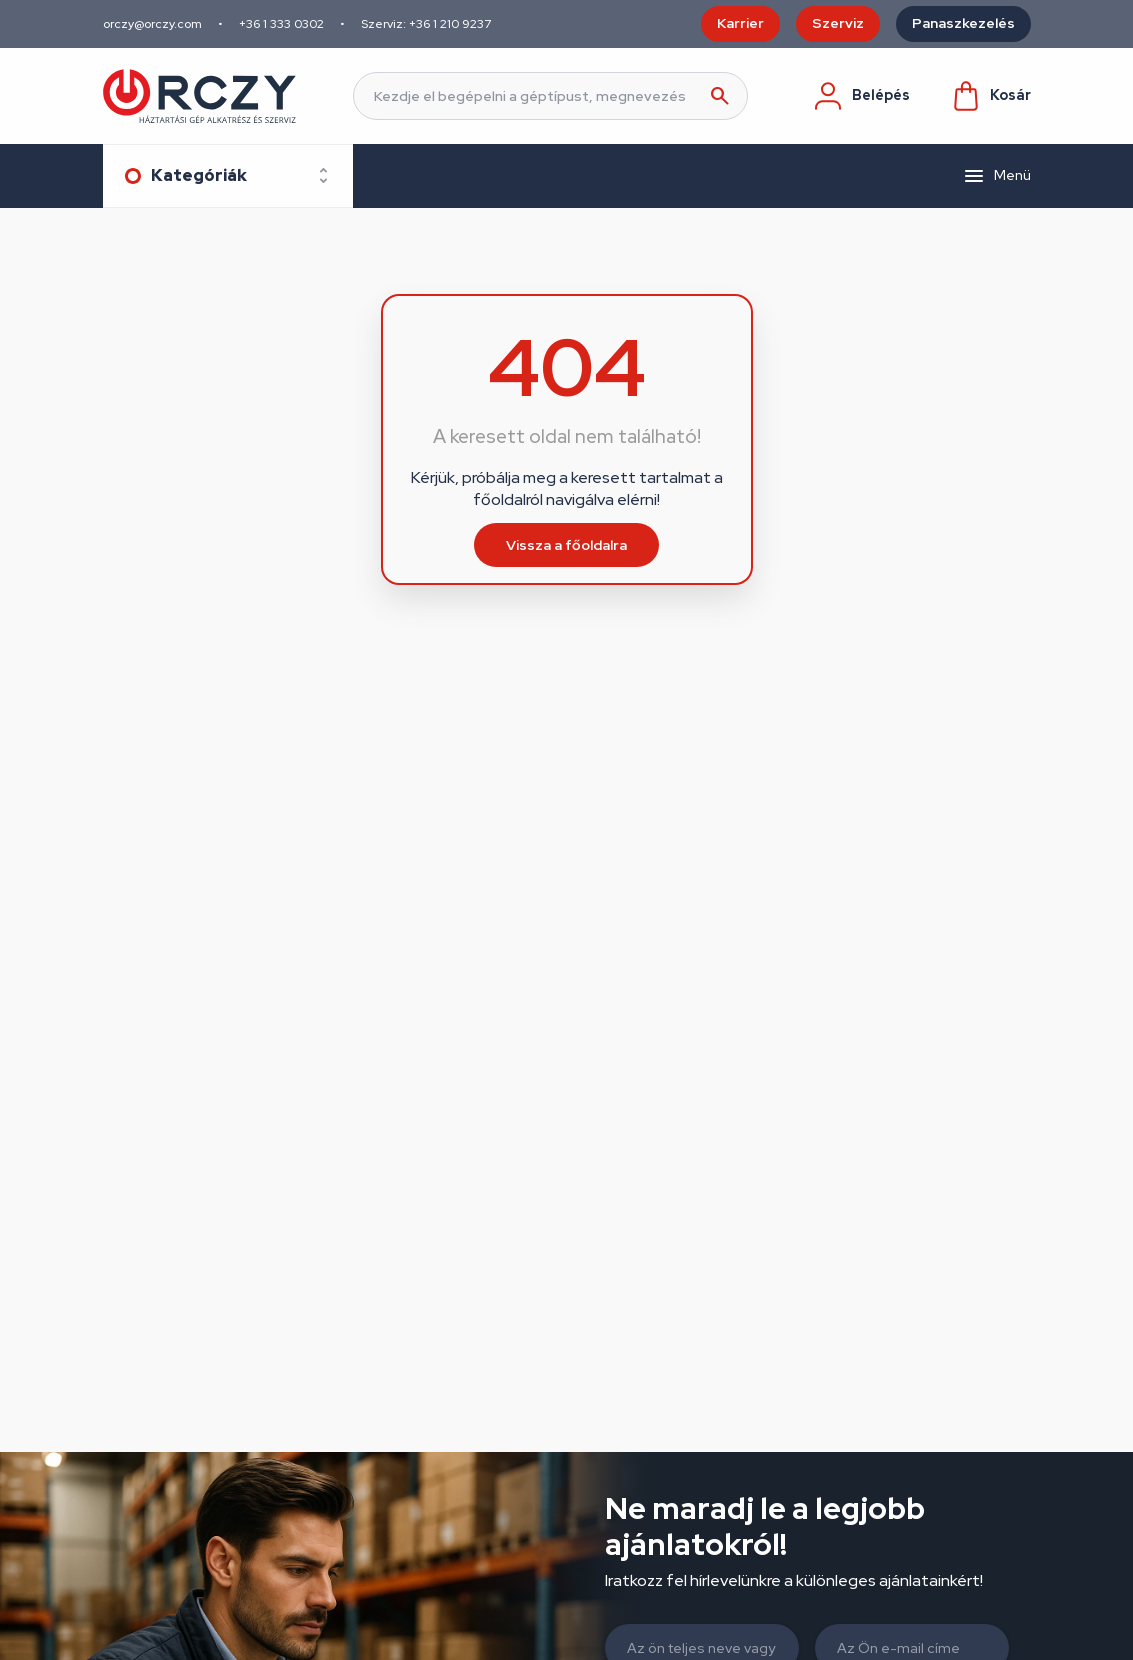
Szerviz (838, 23)
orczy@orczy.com (152, 24)
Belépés (861, 96)
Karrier (740, 23)
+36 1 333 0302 (281, 24)
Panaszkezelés (963, 23)
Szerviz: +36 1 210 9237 (426, 24)
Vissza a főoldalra (566, 545)
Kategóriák (199, 175)
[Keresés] (550, 96)
